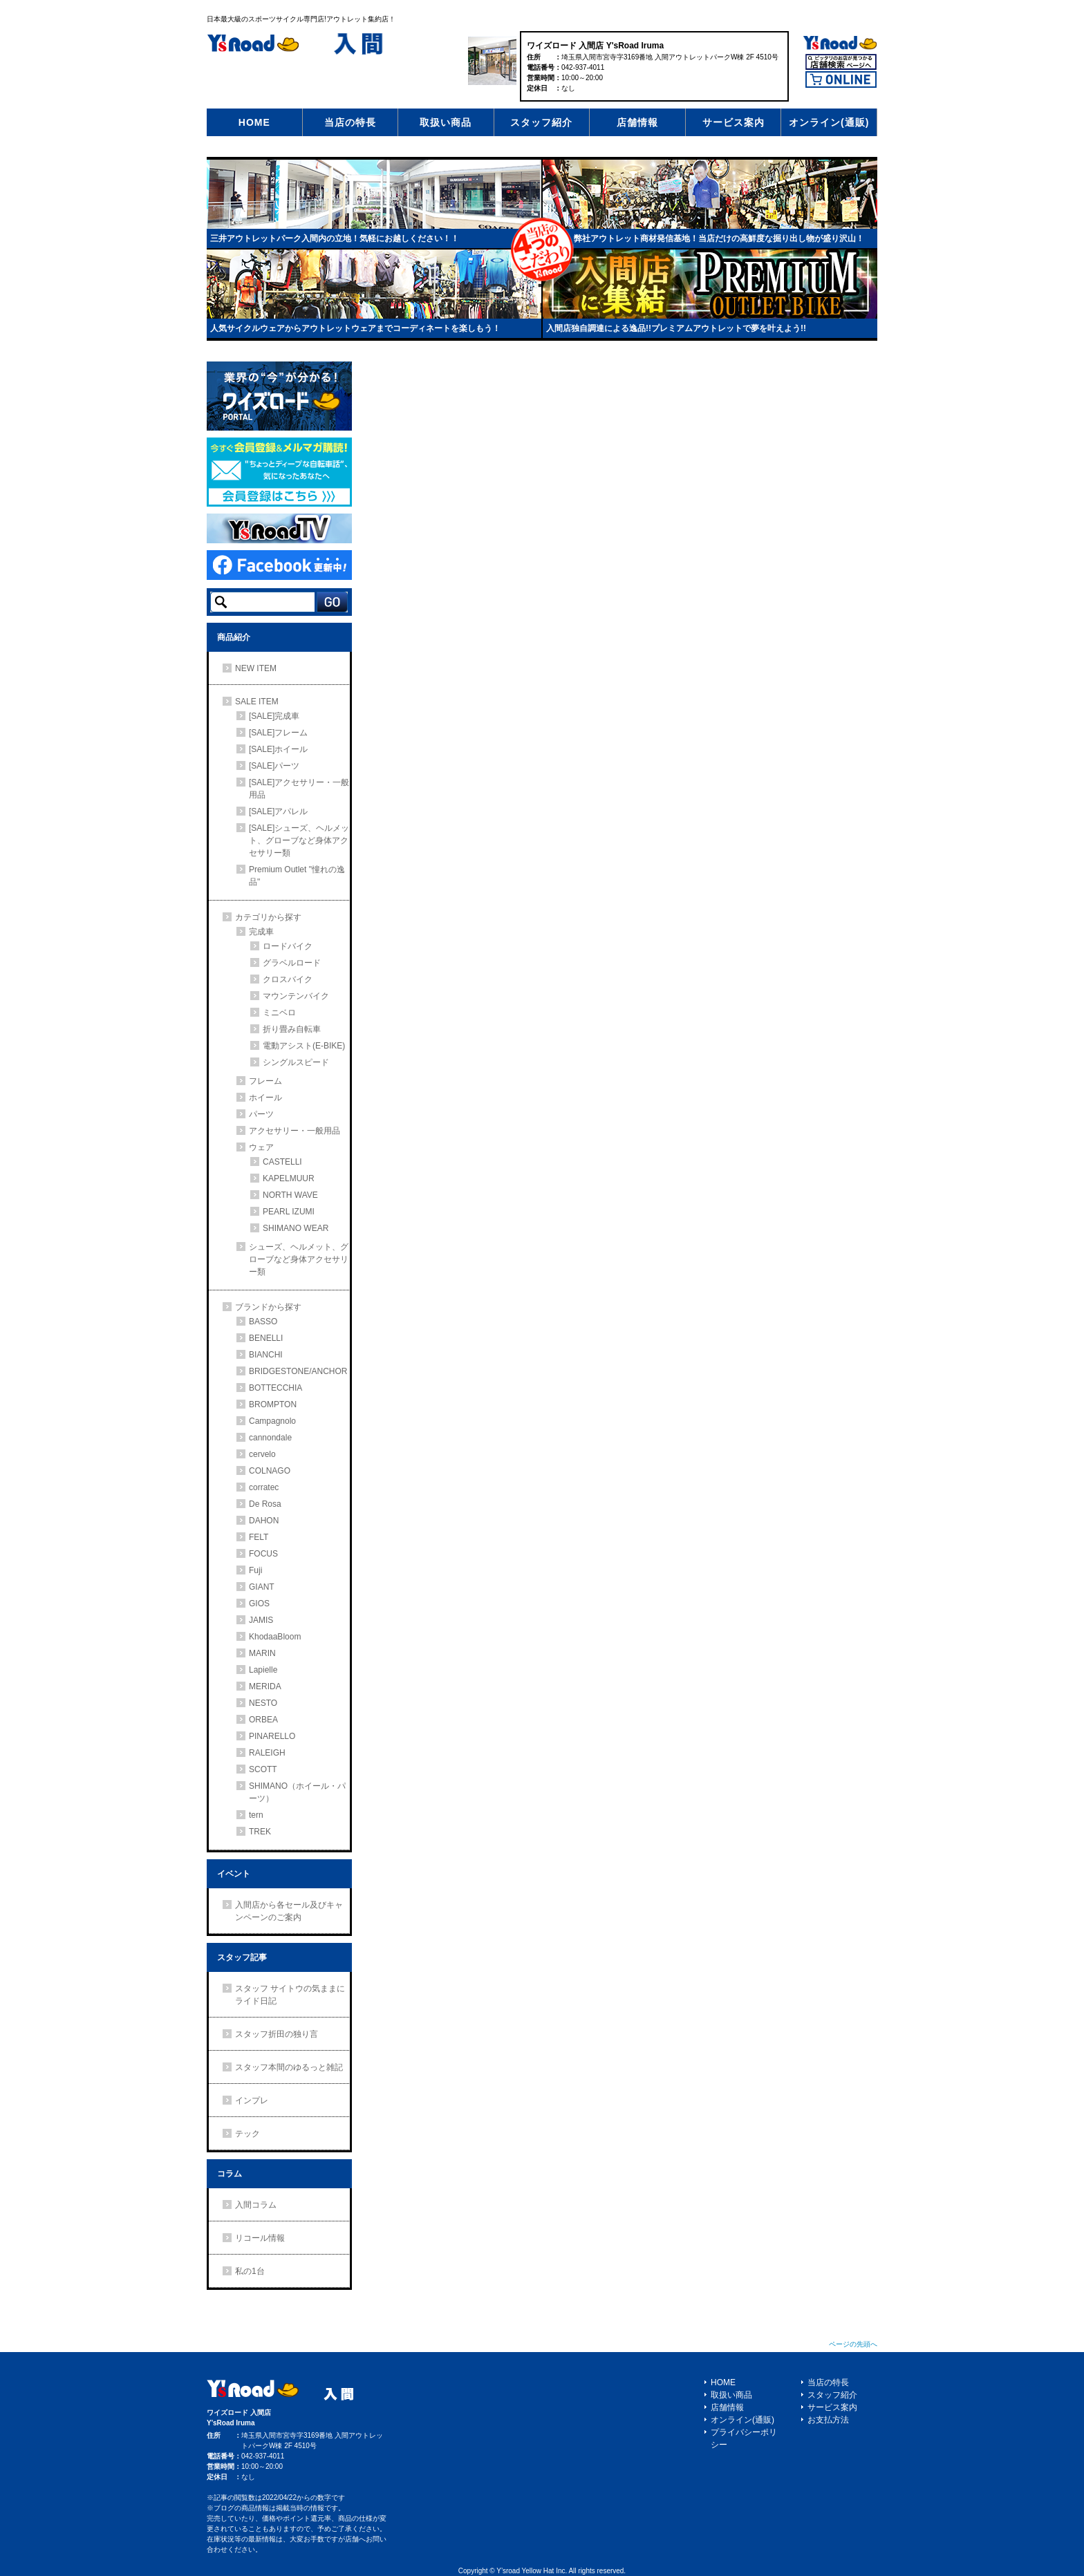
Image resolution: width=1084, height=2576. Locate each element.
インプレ (251, 2100)
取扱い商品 (445, 122)
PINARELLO (272, 1736)
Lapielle (263, 1670)
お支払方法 (828, 2420)
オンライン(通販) (829, 122)
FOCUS (263, 1554)
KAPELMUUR (289, 1178)
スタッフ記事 (242, 1957)
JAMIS (261, 1620)
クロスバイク (287, 979)
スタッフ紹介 (541, 122)
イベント (233, 1874)
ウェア (261, 1147)
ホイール (265, 1097)
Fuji (255, 1570)
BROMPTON (273, 1404)
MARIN (262, 1653)
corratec (264, 1487)
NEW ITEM (256, 668)
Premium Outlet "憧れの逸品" (297, 876)
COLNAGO (269, 1471)
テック (247, 2133)
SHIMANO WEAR (295, 1228)
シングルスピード (296, 1062)
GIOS (259, 1603)
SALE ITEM (257, 701)
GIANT (261, 1587)
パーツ (261, 1114)
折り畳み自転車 (292, 1029)
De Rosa (265, 1504)
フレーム (265, 1081)
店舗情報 (637, 122)
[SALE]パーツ (274, 766)
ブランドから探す (268, 1307)
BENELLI (266, 1338)
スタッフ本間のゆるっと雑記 (289, 2067)
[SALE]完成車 (274, 716)
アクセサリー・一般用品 (294, 1131)
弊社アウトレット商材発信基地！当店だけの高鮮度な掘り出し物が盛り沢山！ (719, 238)
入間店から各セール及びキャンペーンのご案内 (289, 1911)
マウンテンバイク (296, 996)
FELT (258, 1537)
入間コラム (256, 2205)
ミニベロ (279, 1012)
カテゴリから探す (268, 917)
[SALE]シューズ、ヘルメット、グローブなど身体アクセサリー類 (299, 840)
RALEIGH (267, 1753)
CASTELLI (282, 1162)
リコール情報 (260, 2238)
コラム (229, 2174)
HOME (254, 122)
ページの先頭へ (853, 2344)
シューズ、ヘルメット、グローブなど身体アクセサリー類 (298, 1259)
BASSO (263, 1321)
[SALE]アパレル (278, 811)
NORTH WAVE (290, 1195)
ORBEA (263, 1719)
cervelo (262, 1454)
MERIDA (265, 1686)
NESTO (263, 1703)
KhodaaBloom (275, 1637)
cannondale (270, 1437)
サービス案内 (733, 122)
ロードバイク (287, 946)
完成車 (261, 932)
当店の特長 (350, 122)
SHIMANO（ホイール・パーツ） (297, 1792)
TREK (260, 1831)
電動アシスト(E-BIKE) (304, 1046)
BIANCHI (266, 1355)
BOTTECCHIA (275, 1388)
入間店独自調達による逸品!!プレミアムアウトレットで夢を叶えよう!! (676, 328)
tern (256, 1815)
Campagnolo (272, 1421)
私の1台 (250, 2271)
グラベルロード (292, 963)
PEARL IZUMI (289, 1211)
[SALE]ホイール (278, 749)
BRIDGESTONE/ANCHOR (298, 1371)
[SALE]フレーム (278, 732)
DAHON (264, 1520)
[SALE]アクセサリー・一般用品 (299, 789)
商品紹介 (233, 637)
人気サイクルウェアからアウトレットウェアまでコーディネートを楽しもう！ (355, 328)
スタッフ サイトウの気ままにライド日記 (290, 1995)
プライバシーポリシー (744, 2438)
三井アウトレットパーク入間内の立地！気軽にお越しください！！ (334, 238)
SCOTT (263, 1769)
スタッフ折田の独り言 (276, 2034)
